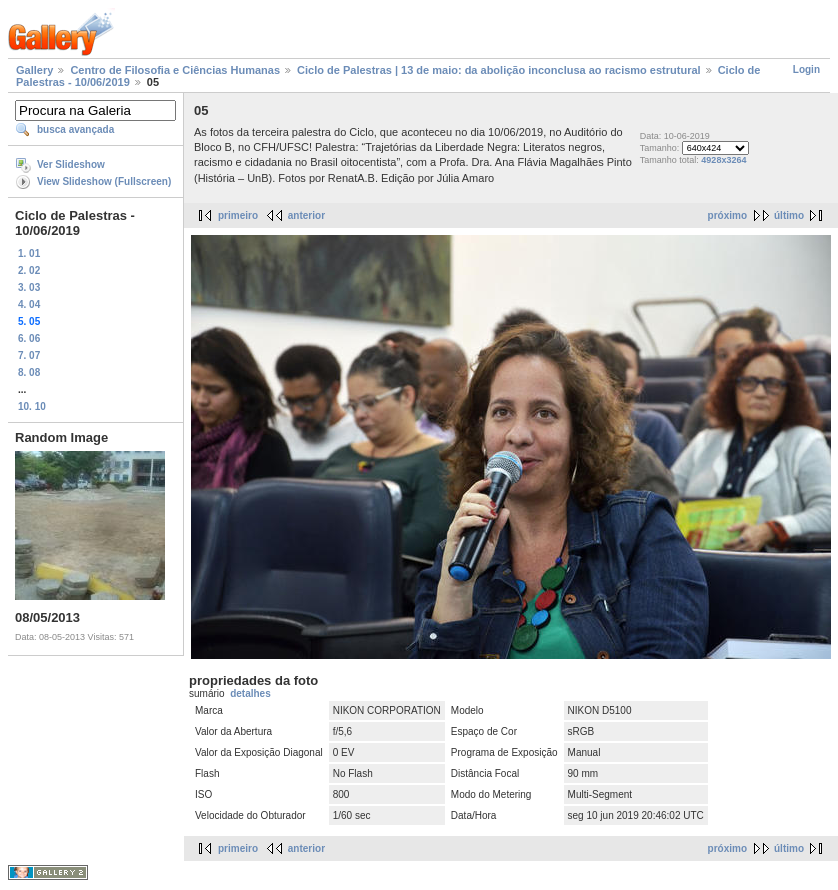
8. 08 (29, 372)
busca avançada (75, 129)
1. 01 (29, 253)
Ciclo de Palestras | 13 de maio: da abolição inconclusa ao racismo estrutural (499, 70)
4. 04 (29, 304)
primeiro (238, 215)
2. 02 (29, 270)
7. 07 (29, 355)
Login (806, 69)
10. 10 (32, 406)
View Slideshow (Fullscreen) (104, 181)
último (789, 215)
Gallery (34, 70)
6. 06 (29, 338)
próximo (727, 215)
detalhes (250, 693)
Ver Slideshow (71, 164)
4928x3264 (723, 160)
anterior (306, 215)
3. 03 (29, 287)
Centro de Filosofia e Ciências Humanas (175, 70)
